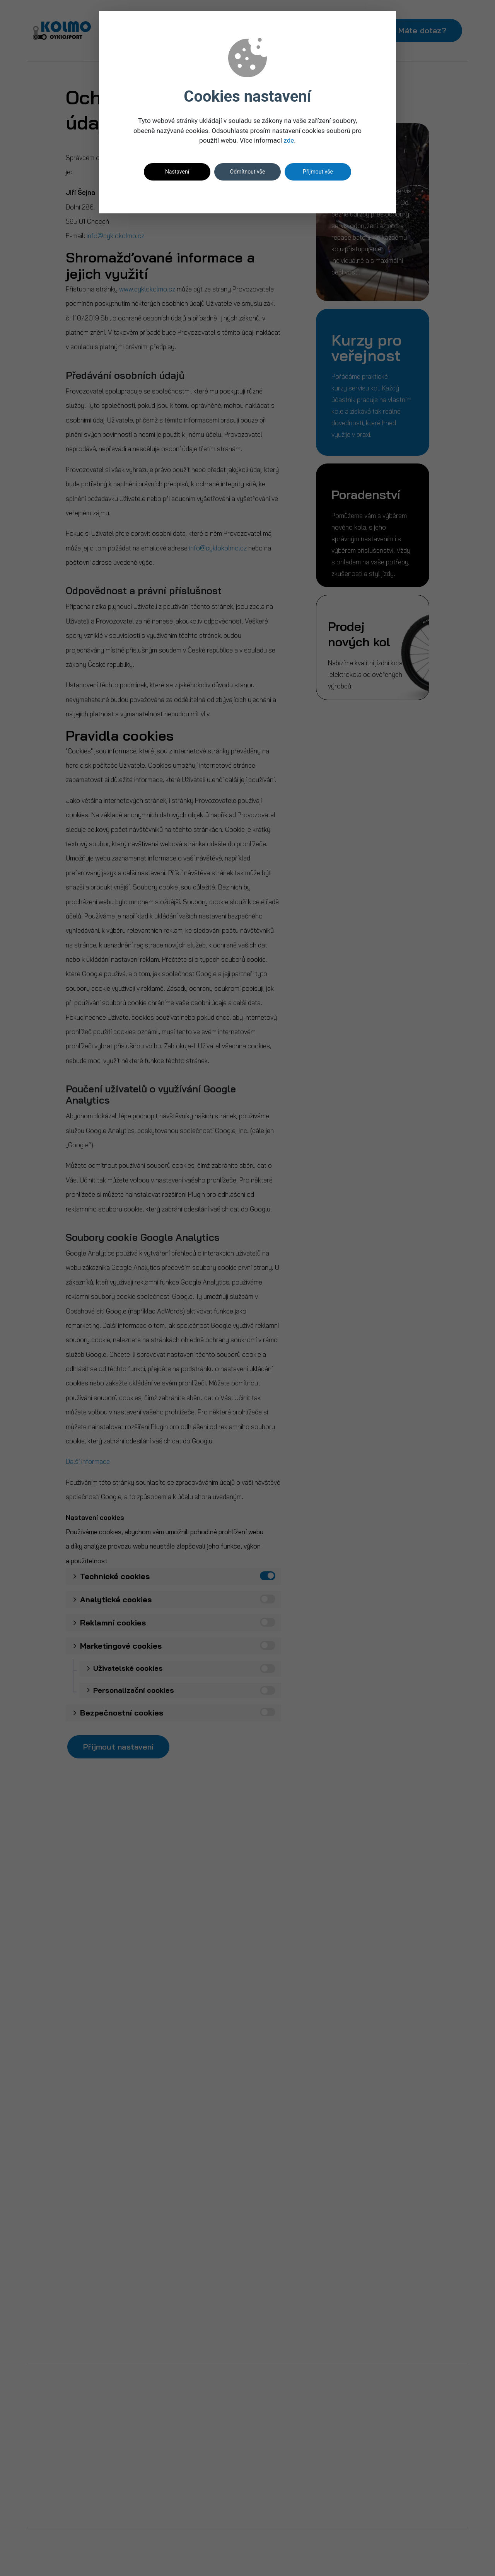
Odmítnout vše (247, 172)
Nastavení (177, 172)
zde (288, 140)
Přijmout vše (318, 172)
